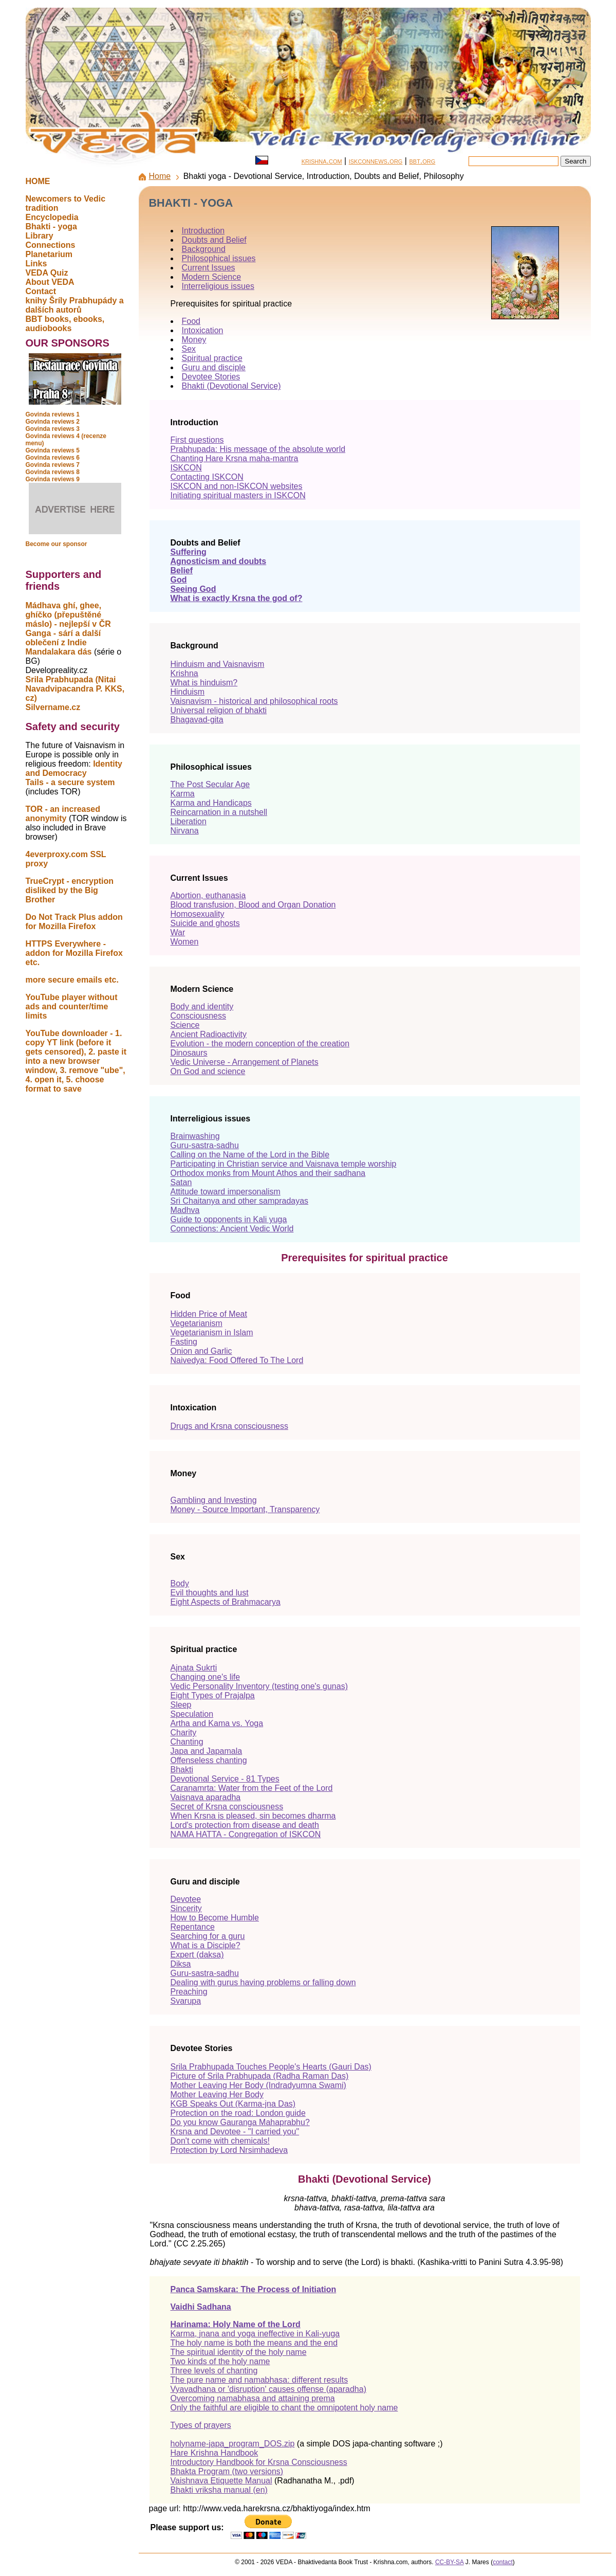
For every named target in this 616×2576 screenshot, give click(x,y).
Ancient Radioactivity (209, 1034)
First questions (197, 440)
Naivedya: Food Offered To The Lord (237, 1360)
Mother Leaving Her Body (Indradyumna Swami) (258, 2085)
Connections (51, 245)
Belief (182, 570)
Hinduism (188, 691)
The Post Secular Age (210, 784)
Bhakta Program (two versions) (227, 2471)
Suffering (189, 552)
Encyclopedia (52, 217)
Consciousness (199, 1015)
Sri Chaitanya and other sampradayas (240, 1200)
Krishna (184, 673)
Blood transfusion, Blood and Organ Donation (253, 904)
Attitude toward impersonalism (226, 1191)
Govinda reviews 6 (53, 457)
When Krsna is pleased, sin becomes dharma (253, 1815)
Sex (189, 348)
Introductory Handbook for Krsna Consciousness (259, 2462)
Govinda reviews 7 (53, 464)
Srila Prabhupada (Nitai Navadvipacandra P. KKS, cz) (75, 688)
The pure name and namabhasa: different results (259, 2379)
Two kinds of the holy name (220, 2361)
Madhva (185, 1210)
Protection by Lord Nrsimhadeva (229, 2150)
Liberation (189, 821)
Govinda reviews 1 (53, 414)
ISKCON (186, 467)
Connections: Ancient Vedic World (232, 1228)
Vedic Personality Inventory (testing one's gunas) (259, 1686)
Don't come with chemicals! (220, 2140)
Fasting (184, 1341)
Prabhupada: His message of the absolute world (258, 449)
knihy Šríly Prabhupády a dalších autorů (75, 305)
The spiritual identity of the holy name (239, 2352)
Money (194, 339)
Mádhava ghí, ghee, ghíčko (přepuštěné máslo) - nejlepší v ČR (68, 614)
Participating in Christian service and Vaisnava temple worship (284, 1163)
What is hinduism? (204, 682)
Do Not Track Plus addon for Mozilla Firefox (74, 922)
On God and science (208, 1071)
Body (180, 1583)
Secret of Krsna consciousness (227, 1806)
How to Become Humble (215, 1917)
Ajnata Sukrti (194, 1667)
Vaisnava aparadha (206, 1797)
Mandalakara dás (59, 651)
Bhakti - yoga (51, 226)
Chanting (187, 1741)
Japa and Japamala (206, 1751)
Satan (181, 1182)
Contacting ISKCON (207, 477)
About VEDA (50, 282)
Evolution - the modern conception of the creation (260, 1043)
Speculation (192, 1714)
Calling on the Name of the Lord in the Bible (250, 1154)
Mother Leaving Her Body (217, 2094)
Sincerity (186, 1908)
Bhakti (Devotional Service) (231, 386)
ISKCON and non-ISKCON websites (237, 486)
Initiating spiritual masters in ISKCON (238, 495)
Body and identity (202, 1006)
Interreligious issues (218, 286)
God (179, 579)
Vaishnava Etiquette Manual (221, 2480)
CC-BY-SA (449, 2562)
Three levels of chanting (214, 2370)
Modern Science (211, 277)
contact (503, 2562)
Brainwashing (195, 1136)
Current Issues (208, 267)
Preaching (189, 1991)
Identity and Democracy (74, 768)
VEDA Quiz (47, 272)
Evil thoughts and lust (210, 1592)
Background (204, 249)
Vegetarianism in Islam (212, 1332)
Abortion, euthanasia (208, 895)
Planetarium (49, 254)
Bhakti (182, 1769)
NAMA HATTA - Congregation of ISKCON (246, 1834)
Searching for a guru (208, 1936)
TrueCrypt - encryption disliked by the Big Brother (70, 890)
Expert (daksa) (197, 1954)
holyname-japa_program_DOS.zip (233, 2443)
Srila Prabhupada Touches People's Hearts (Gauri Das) (271, 2066)
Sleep (181, 1704)
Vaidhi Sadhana (201, 2306)
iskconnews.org (376, 160)
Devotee (186, 1899)
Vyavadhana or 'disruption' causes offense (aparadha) (268, 2389)
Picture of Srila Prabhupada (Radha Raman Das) (260, 2076)
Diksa (181, 1964)
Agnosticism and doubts (219, 561)
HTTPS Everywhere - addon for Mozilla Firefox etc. (74, 953)
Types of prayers (201, 2425)
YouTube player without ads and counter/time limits (72, 1006)
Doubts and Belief (214, 239)
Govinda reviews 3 (53, 428)
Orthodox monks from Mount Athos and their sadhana (268, 1173)
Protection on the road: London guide (238, 2113)
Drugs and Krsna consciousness (229, 1426)
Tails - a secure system (70, 782)
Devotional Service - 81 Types (225, 1778)
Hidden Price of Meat (209, 1314)
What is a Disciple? (205, 1945)
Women (185, 941)
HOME (38, 181)
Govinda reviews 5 (53, 450)
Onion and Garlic (201, 1351)
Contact (41, 291)
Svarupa (186, 2001)
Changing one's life (205, 1677)
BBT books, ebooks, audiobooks (65, 324)
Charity (184, 1732)
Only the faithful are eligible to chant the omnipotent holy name (284, 2407)
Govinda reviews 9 (53, 479)
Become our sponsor (56, 544)
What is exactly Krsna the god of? (237, 598)
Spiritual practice (212, 358)
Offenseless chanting (209, 1760)
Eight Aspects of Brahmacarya (226, 1602)
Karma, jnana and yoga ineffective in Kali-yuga (255, 2333)
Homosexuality (198, 914)
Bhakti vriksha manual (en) (219, 2490)
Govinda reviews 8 (53, 472)
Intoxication (202, 330)
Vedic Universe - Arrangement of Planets (245, 1062)
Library (39, 235)
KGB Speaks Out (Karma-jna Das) (233, 2103)
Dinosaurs (189, 1052)
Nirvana (185, 830)
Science (185, 1025)
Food (191, 321)
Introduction (203, 230)
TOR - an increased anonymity (63, 814)
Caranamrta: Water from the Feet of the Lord (252, 1788)
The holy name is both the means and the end (254, 2342)
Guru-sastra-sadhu (205, 1145)
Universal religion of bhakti (219, 710)
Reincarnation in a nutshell (219, 812)
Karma (183, 793)
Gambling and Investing (214, 1500)
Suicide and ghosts (205, 923)
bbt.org (422, 160)
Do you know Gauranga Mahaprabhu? (240, 2122)
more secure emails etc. (72, 979)
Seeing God (193, 589)
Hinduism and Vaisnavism (218, 664)
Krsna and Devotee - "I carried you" (235, 2131)
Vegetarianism (196, 1323)
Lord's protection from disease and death (245, 1825)
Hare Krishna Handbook (214, 2452)
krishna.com (322, 160)
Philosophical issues (219, 258)
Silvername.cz (53, 707)
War (178, 932)
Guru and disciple (214, 367)
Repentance (193, 1926)
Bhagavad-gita (197, 719)
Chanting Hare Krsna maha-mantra (234, 458)
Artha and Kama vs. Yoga (217, 1723)
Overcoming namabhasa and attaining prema (253, 2398)
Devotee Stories (211, 376)
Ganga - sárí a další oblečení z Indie (63, 638)
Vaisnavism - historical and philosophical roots (254, 701)
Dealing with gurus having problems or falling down (263, 1982)
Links (36, 263)
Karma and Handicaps (211, 803)
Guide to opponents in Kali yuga (229, 1219)
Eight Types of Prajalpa (213, 1695)
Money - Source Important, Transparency (245, 1509)
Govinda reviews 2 (53, 421)
